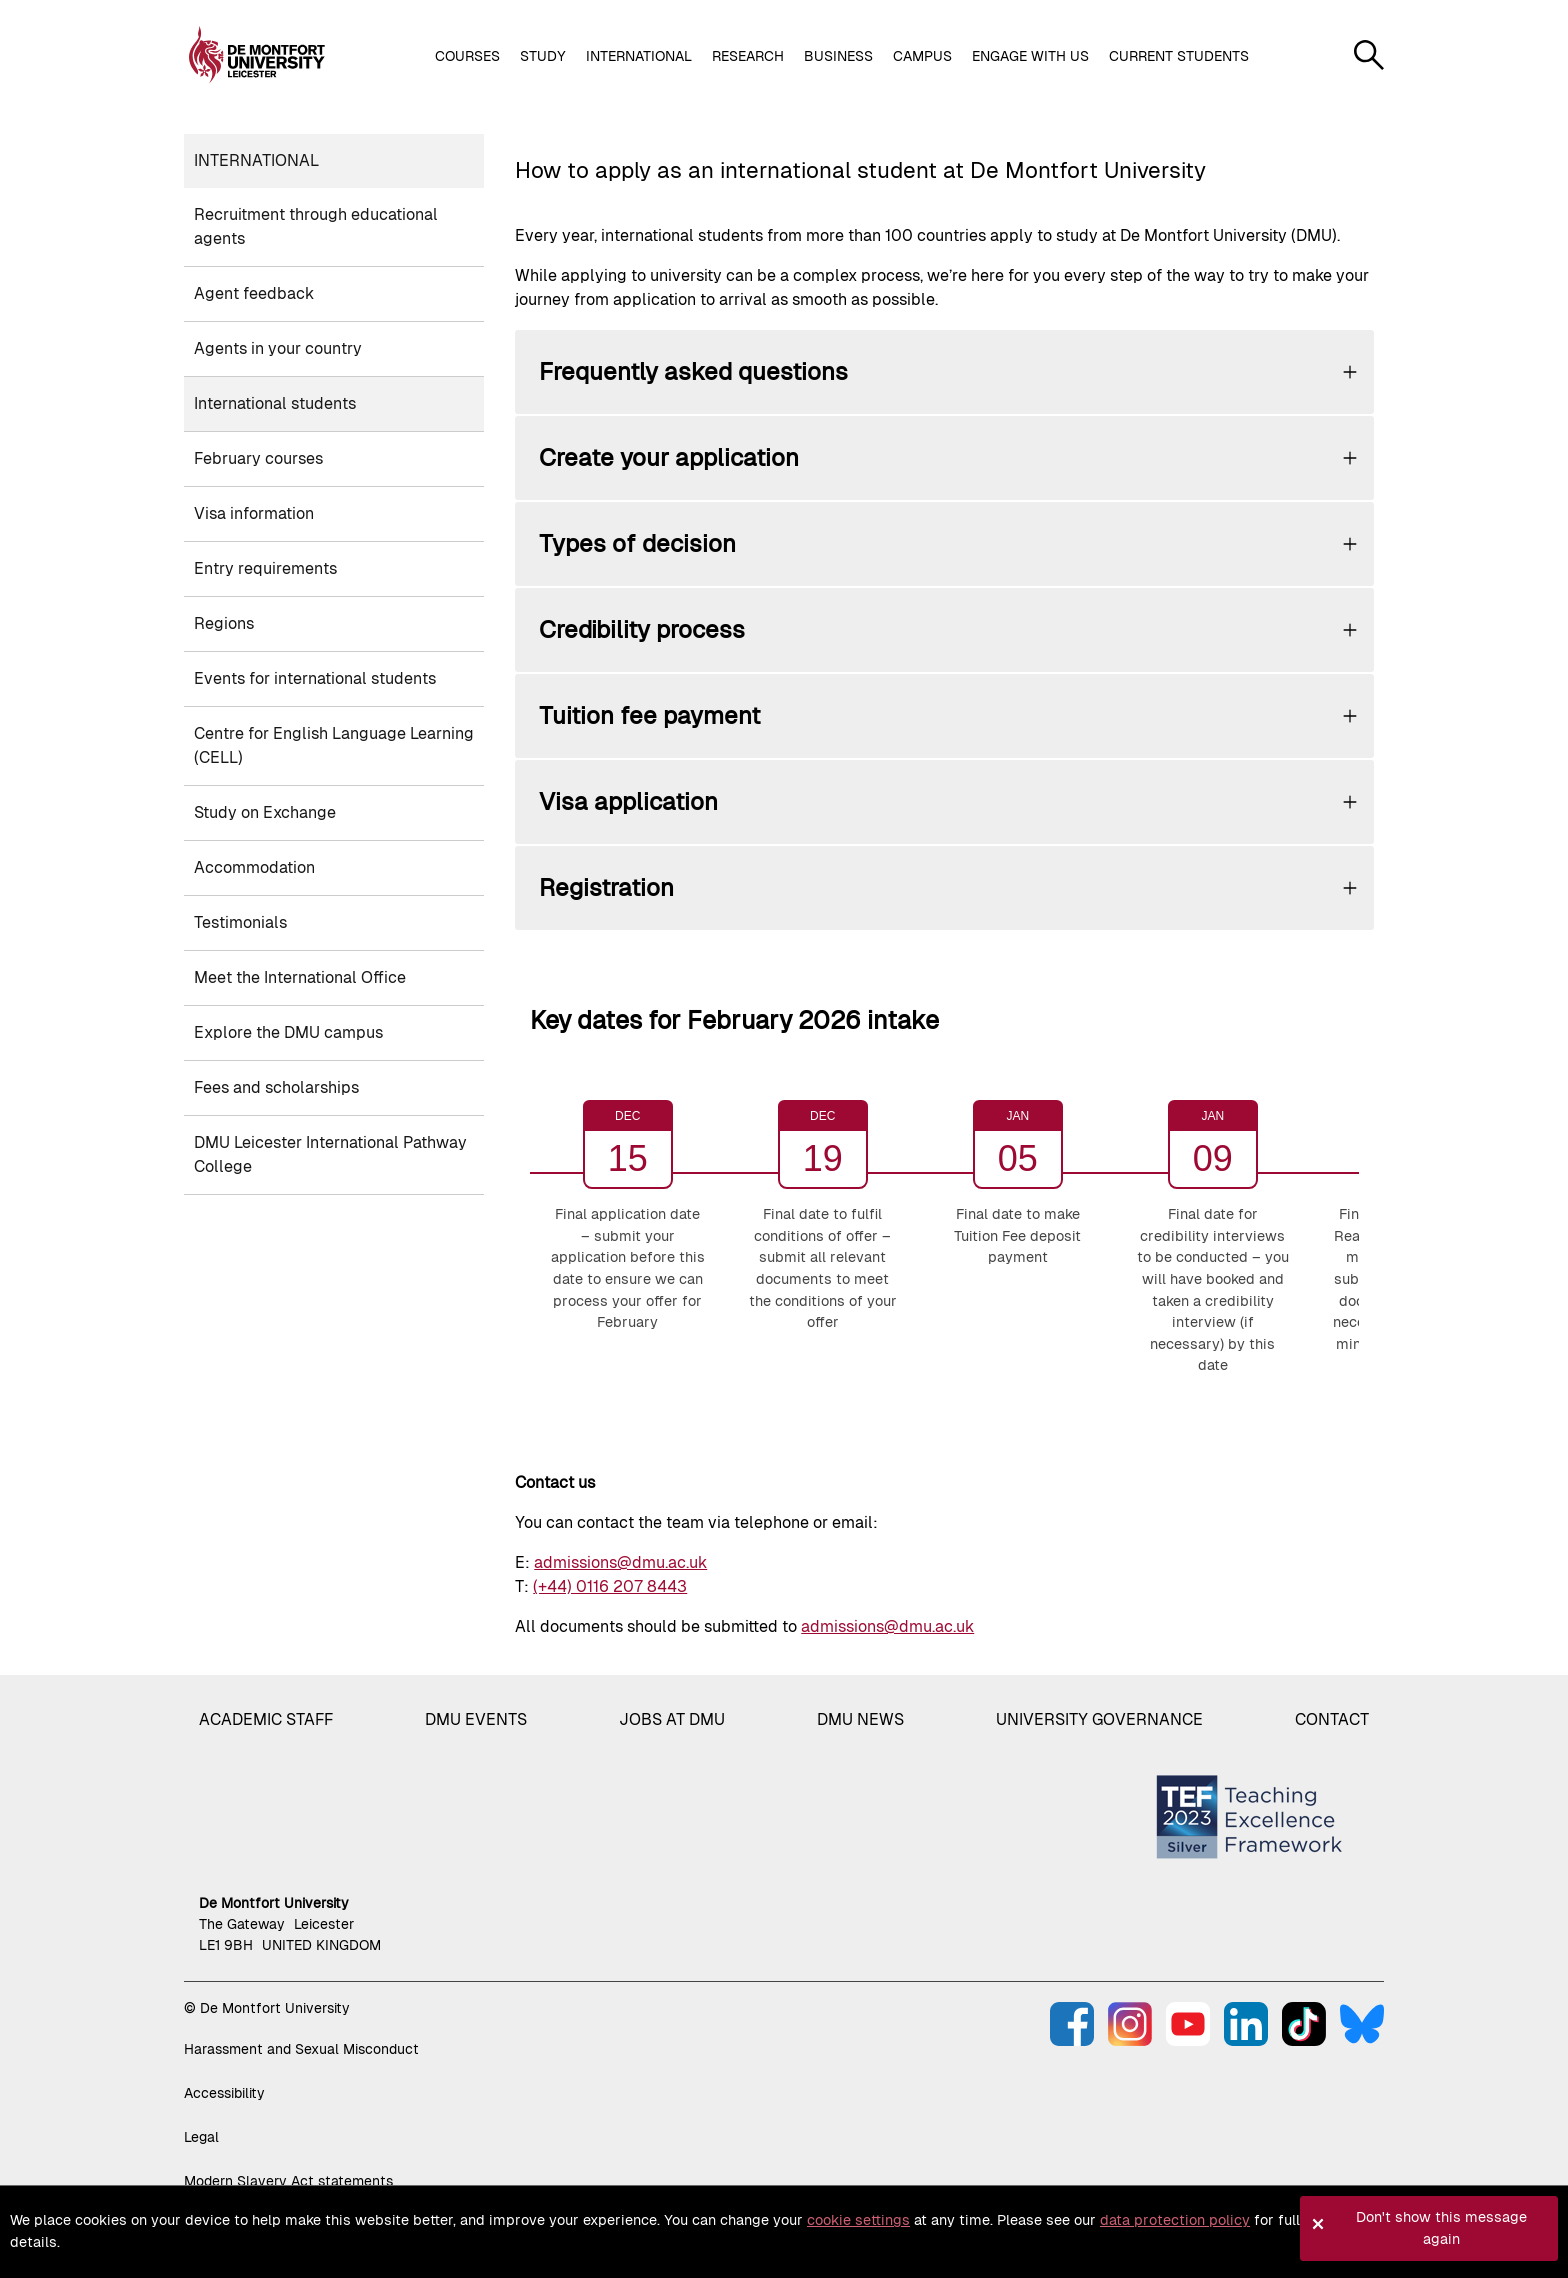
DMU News (860, 1719)
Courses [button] (467, 56)
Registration (606, 887)
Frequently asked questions (693, 371)
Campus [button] (922, 56)
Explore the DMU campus (288, 1032)
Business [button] (838, 56)
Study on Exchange (265, 812)
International (256, 160)
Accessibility (224, 2093)
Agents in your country (278, 348)
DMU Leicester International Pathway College (330, 1154)
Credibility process (642, 629)
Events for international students (315, 678)
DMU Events (476, 1719)
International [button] (639, 56)
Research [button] (748, 56)
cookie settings (858, 2220)
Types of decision (637, 543)
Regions (224, 623)
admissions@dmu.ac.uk (620, 1562)
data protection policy (1175, 2220)
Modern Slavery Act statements (288, 2181)
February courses (258, 458)
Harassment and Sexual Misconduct (301, 2049)
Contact (1332, 1719)
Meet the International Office (300, 977)
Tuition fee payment (649, 715)
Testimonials (240, 922)
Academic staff (266, 1719)
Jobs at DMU (672, 1719)
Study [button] (543, 56)
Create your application (669, 457)
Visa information (254, 513)
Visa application (628, 801)
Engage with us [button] (1030, 56)
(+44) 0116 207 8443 (610, 1586)
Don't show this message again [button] (1441, 2228)
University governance (1099, 1719)
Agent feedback (254, 293)
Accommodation (254, 867)
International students (275, 403)
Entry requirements (265, 568)
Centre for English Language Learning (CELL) (334, 745)
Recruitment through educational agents (316, 226)
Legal (201, 2137)
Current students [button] (1179, 56)
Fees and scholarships (276, 1087)
